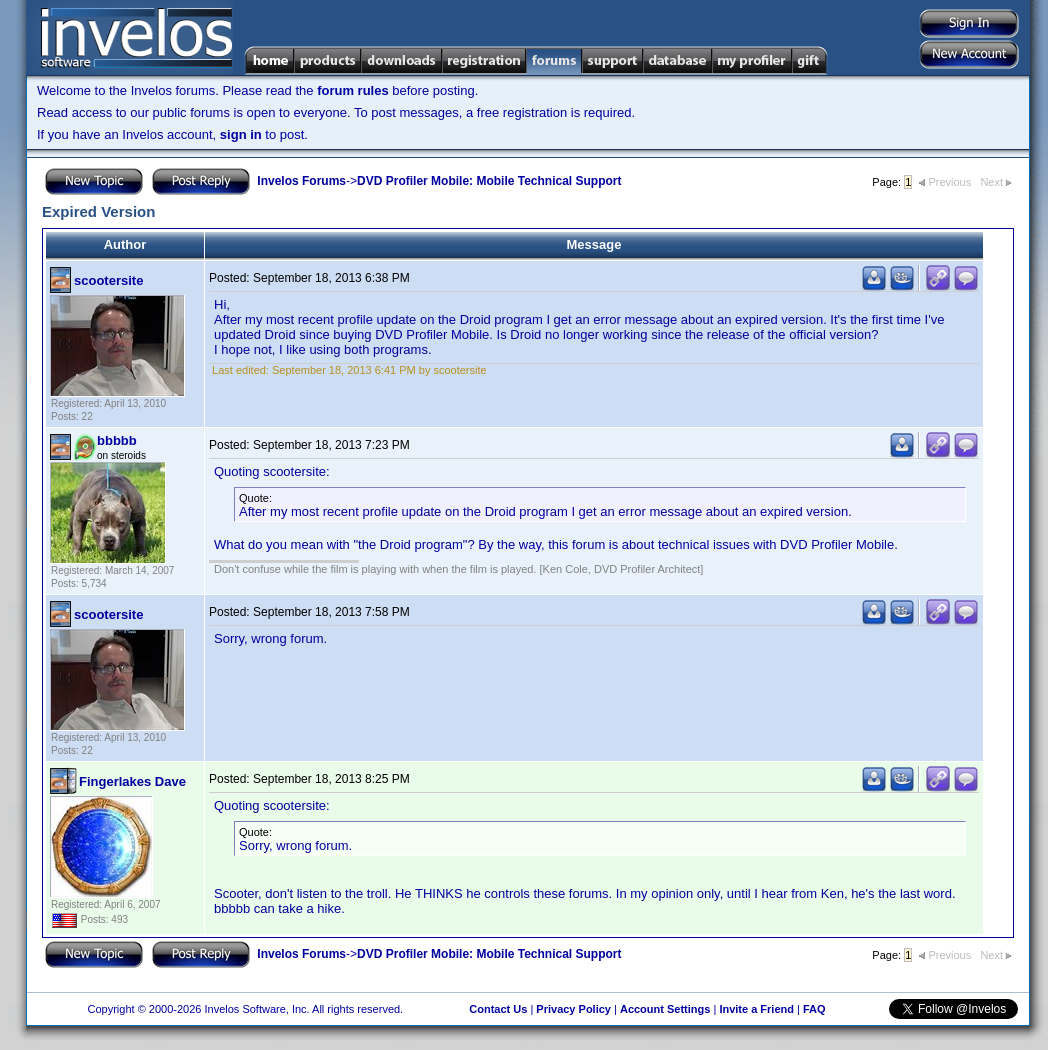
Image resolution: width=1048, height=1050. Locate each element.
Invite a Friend (756, 1009)
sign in (241, 134)
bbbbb (117, 440)
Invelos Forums (301, 181)
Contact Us (498, 1009)
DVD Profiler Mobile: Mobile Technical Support (489, 181)
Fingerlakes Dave (132, 781)
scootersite (108, 280)
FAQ (814, 1009)
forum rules (353, 90)
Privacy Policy (573, 1009)
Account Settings (665, 1009)
